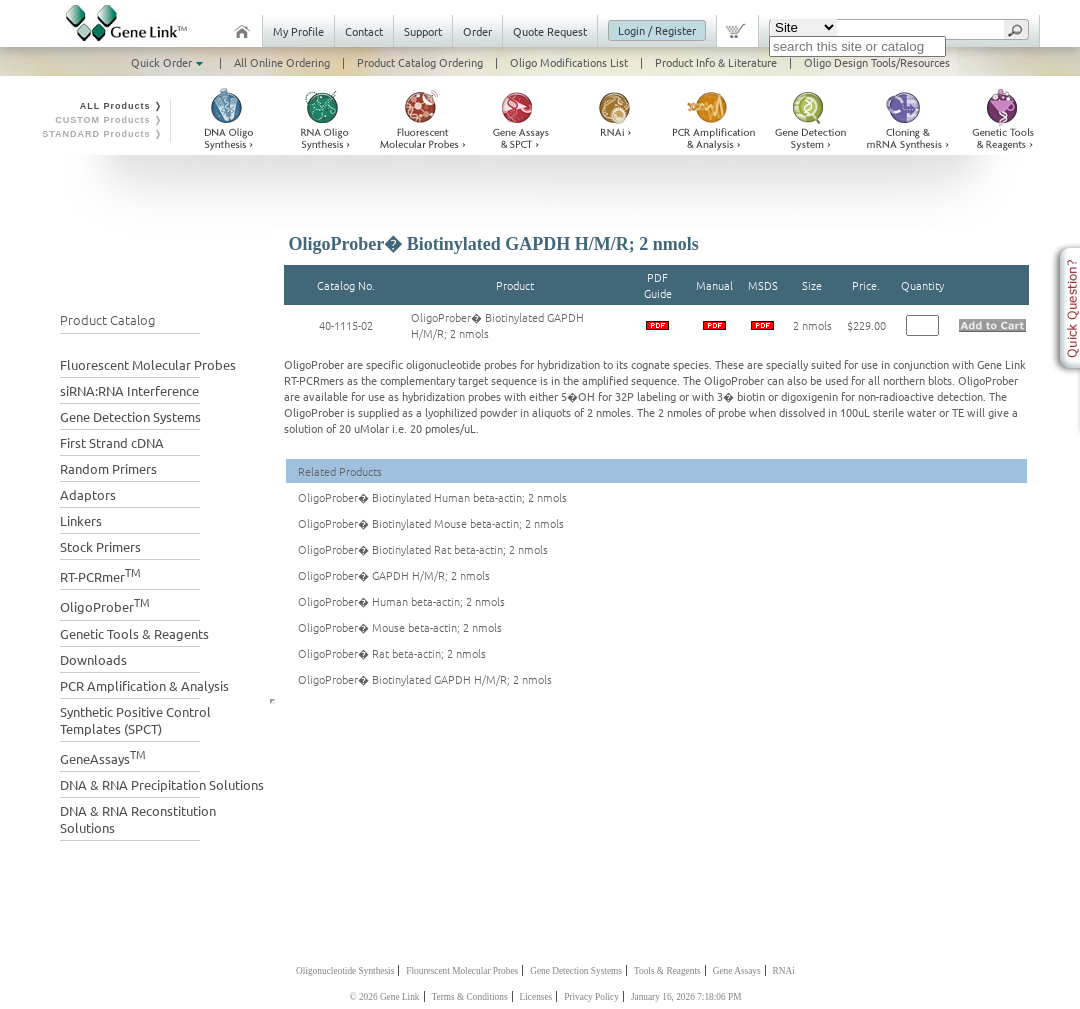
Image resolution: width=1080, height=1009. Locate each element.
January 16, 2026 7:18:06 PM (686, 997)
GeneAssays (103, 756)
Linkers (81, 520)
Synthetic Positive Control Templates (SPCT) (135, 720)
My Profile (298, 31)
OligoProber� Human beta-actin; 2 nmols (401, 601)
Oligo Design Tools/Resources (877, 62)
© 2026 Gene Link (384, 997)
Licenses (536, 997)
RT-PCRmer (100, 574)
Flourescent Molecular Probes (462, 971)
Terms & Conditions (470, 997)
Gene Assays (737, 971)
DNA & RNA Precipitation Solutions (162, 784)
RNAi (784, 971)
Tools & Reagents (667, 971)
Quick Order (169, 62)
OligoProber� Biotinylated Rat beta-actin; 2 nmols (423, 549)
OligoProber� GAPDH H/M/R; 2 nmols (394, 575)
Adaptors (88, 494)
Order (477, 31)
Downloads (93, 659)
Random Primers (108, 468)
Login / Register (657, 30)
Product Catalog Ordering (420, 62)
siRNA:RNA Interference (129, 390)
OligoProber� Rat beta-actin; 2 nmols (392, 653)
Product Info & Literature (716, 62)
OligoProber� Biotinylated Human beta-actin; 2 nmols (432, 497)
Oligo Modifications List (569, 62)
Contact (364, 31)
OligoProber (105, 604)
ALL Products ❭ (121, 106)
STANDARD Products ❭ (102, 134)
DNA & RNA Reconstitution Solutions (138, 819)
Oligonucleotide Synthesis (345, 971)
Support (423, 31)
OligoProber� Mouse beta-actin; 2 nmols (400, 627)
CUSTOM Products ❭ (109, 120)
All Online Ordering (282, 62)
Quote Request (550, 31)
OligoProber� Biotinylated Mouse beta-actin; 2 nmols (431, 523)
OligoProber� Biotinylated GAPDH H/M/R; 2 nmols (425, 679)
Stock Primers (100, 546)
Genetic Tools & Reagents (134, 633)
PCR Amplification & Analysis (144, 685)
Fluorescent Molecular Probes (148, 364)
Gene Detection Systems (130, 416)
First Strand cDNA (112, 442)
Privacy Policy (591, 997)
